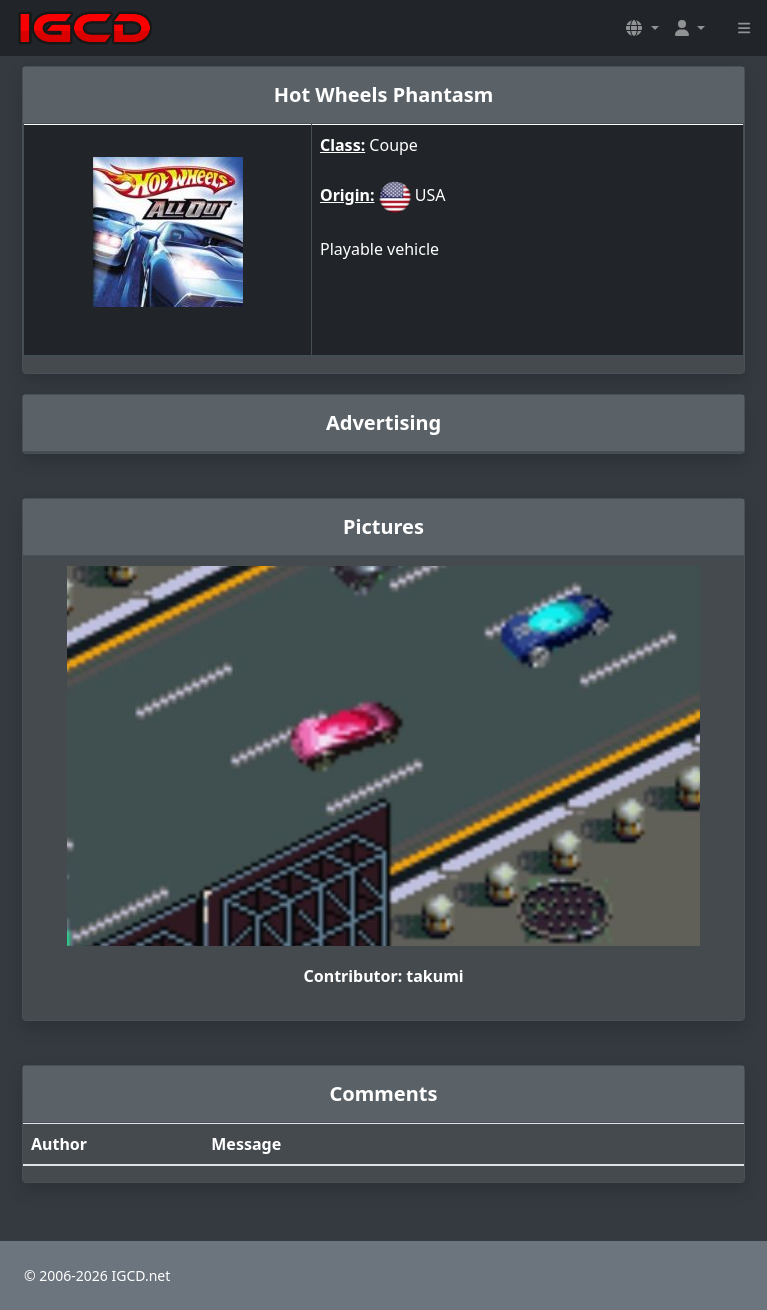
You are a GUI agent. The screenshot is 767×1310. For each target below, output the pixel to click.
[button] (642, 28)
